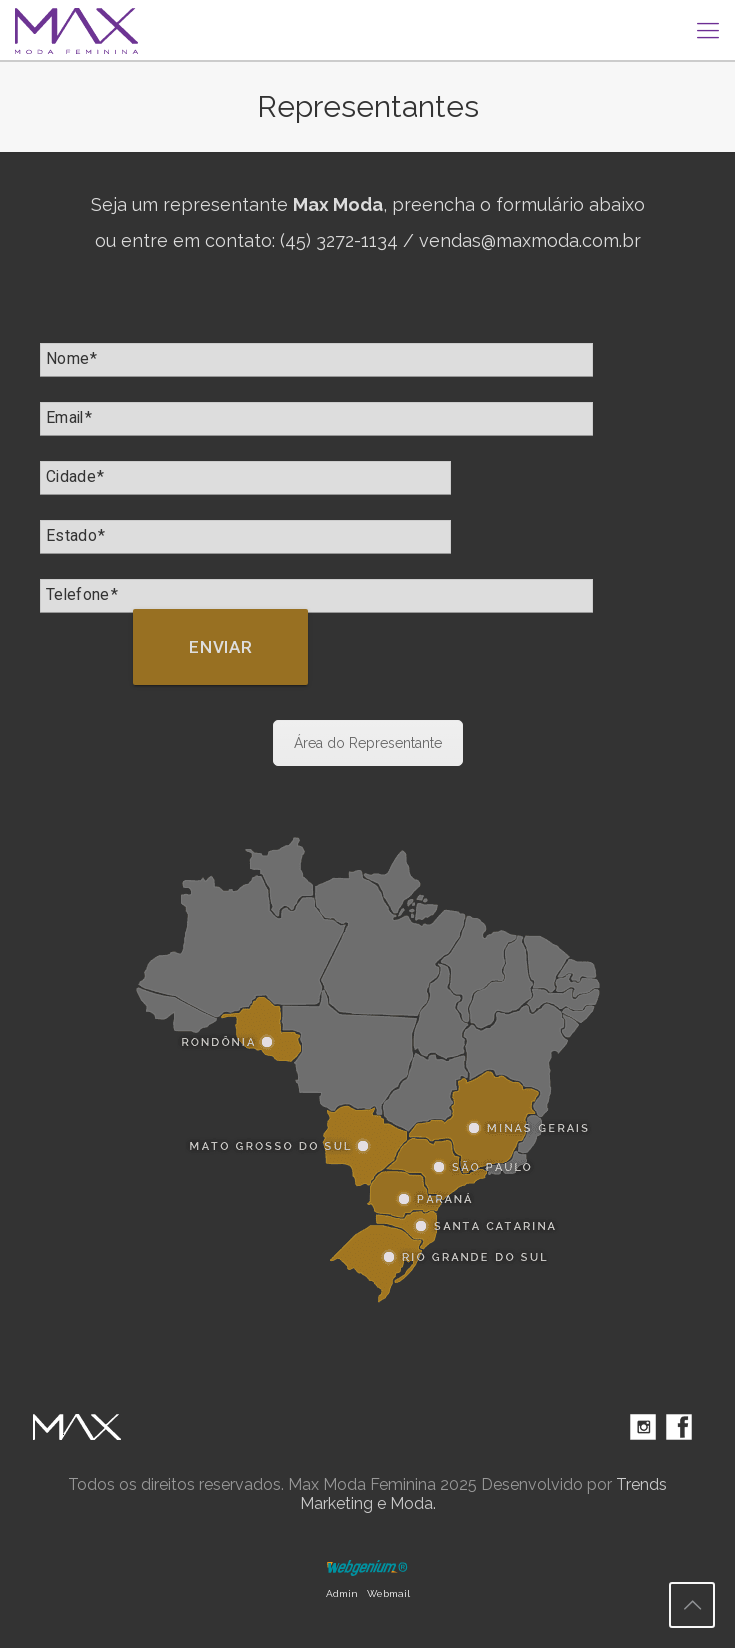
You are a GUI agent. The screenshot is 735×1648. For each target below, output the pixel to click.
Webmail (388, 1593)
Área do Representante (368, 743)
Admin (342, 1593)
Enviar (220, 647)
